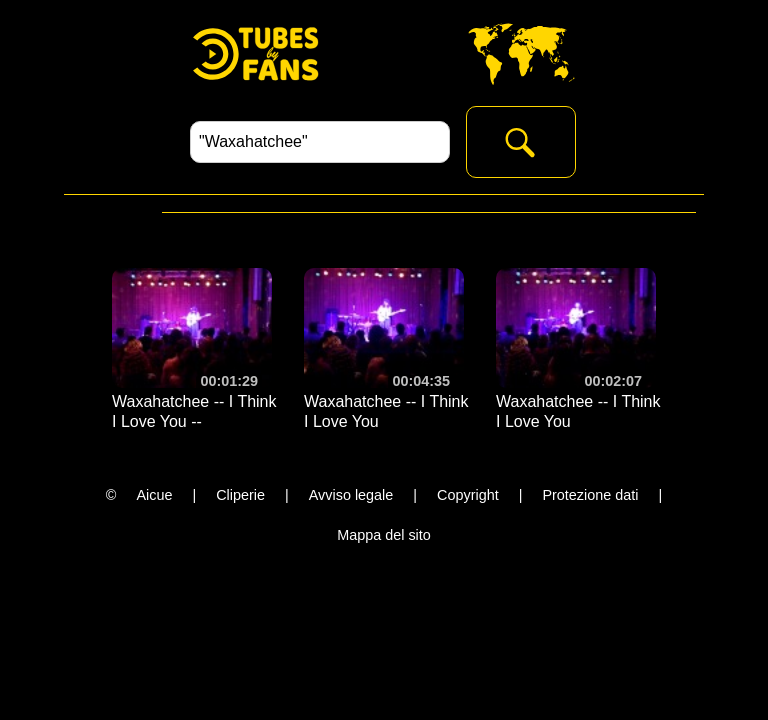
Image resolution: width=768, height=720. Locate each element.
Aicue (154, 495)
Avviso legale (351, 495)
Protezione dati (590, 495)
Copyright (468, 495)
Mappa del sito (384, 535)
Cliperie (240, 495)
